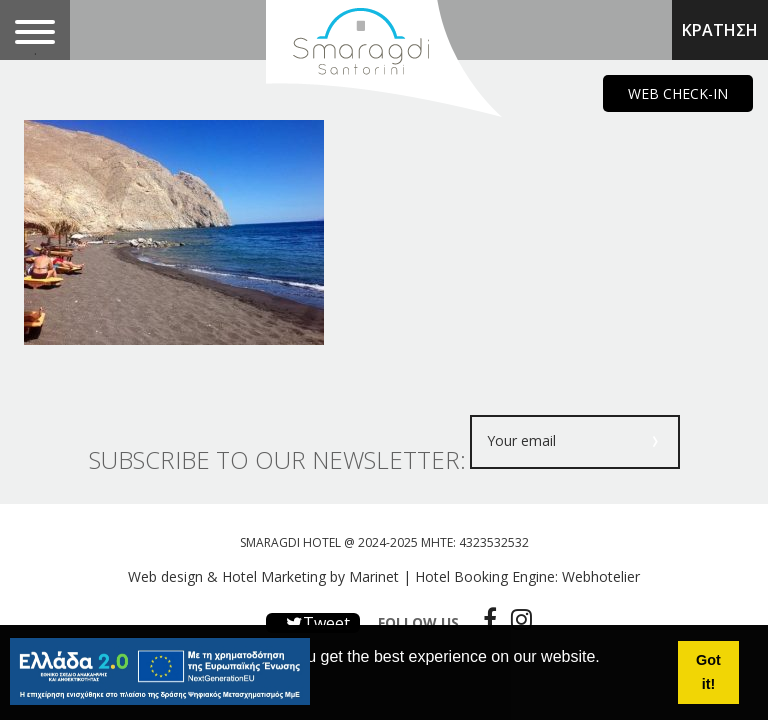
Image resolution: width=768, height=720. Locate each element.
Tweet (313, 623)
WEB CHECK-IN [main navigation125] (678, 93)
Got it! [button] (708, 672)
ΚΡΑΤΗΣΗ (720, 30)
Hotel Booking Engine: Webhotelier (527, 576)
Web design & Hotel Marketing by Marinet (263, 576)
